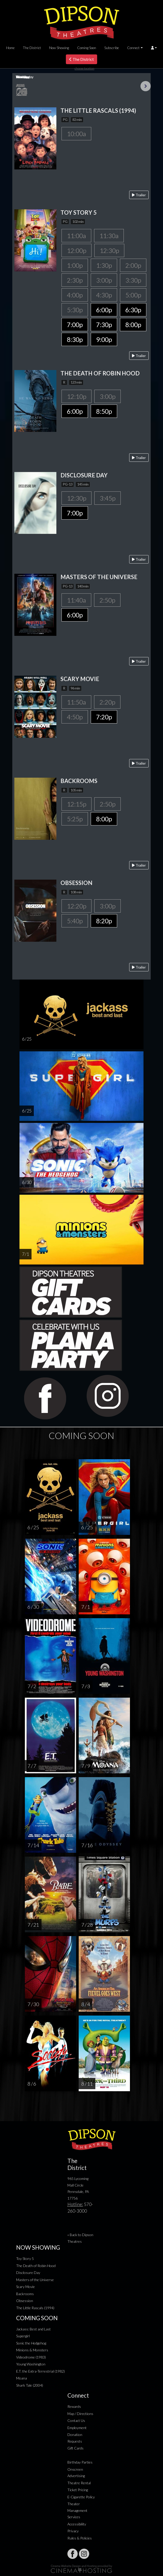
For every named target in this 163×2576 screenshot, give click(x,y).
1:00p (75, 265)
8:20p (104, 921)
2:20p (107, 702)
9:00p (104, 339)
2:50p (107, 600)
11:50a (76, 702)
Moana (21, 2378)
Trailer (139, 195)
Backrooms (25, 2294)
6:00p (104, 310)
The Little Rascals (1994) (35, 2308)
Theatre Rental (79, 2483)
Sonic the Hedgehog (31, 2343)
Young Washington (30, 2364)
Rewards (74, 2406)
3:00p (104, 280)
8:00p (133, 324)
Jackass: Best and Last (33, 2329)
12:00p (76, 250)
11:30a (108, 235)
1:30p (104, 265)
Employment (77, 2427)
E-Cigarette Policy (81, 2497)
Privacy (73, 2531)
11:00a (76, 235)
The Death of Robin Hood (36, 2265)
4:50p (75, 717)
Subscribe (111, 48)
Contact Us (76, 2420)
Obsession (24, 2300)
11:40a (76, 600)
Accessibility (76, 2524)
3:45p (107, 498)
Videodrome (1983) (31, 2357)
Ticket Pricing (77, 2490)
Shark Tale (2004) (29, 2385)
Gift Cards (75, 2448)
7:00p (75, 324)
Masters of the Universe (35, 2280)
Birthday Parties (80, 2462)
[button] (154, 47)
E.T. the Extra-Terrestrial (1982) (40, 2371)
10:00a (76, 133)
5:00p (133, 295)
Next (145, 86)
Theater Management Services (77, 2510)
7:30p (104, 324)
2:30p (75, 280)
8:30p (75, 339)
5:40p (75, 921)
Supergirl (23, 2336)
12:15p (76, 804)
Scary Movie (25, 2286)
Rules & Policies (79, 2538)
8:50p (104, 411)
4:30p (104, 295)
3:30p (133, 280)
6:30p (133, 310)
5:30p (75, 310)
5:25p (75, 819)
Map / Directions (80, 2413)
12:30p (109, 250)
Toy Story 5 (25, 2258)
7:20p (104, 717)
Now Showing (59, 48)
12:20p (76, 906)
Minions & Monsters (32, 2350)
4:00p (75, 295)
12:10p (76, 396)
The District (32, 48)
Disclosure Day (28, 2272)
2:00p (133, 265)
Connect (133, 48)
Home (10, 48)
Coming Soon (86, 48)
